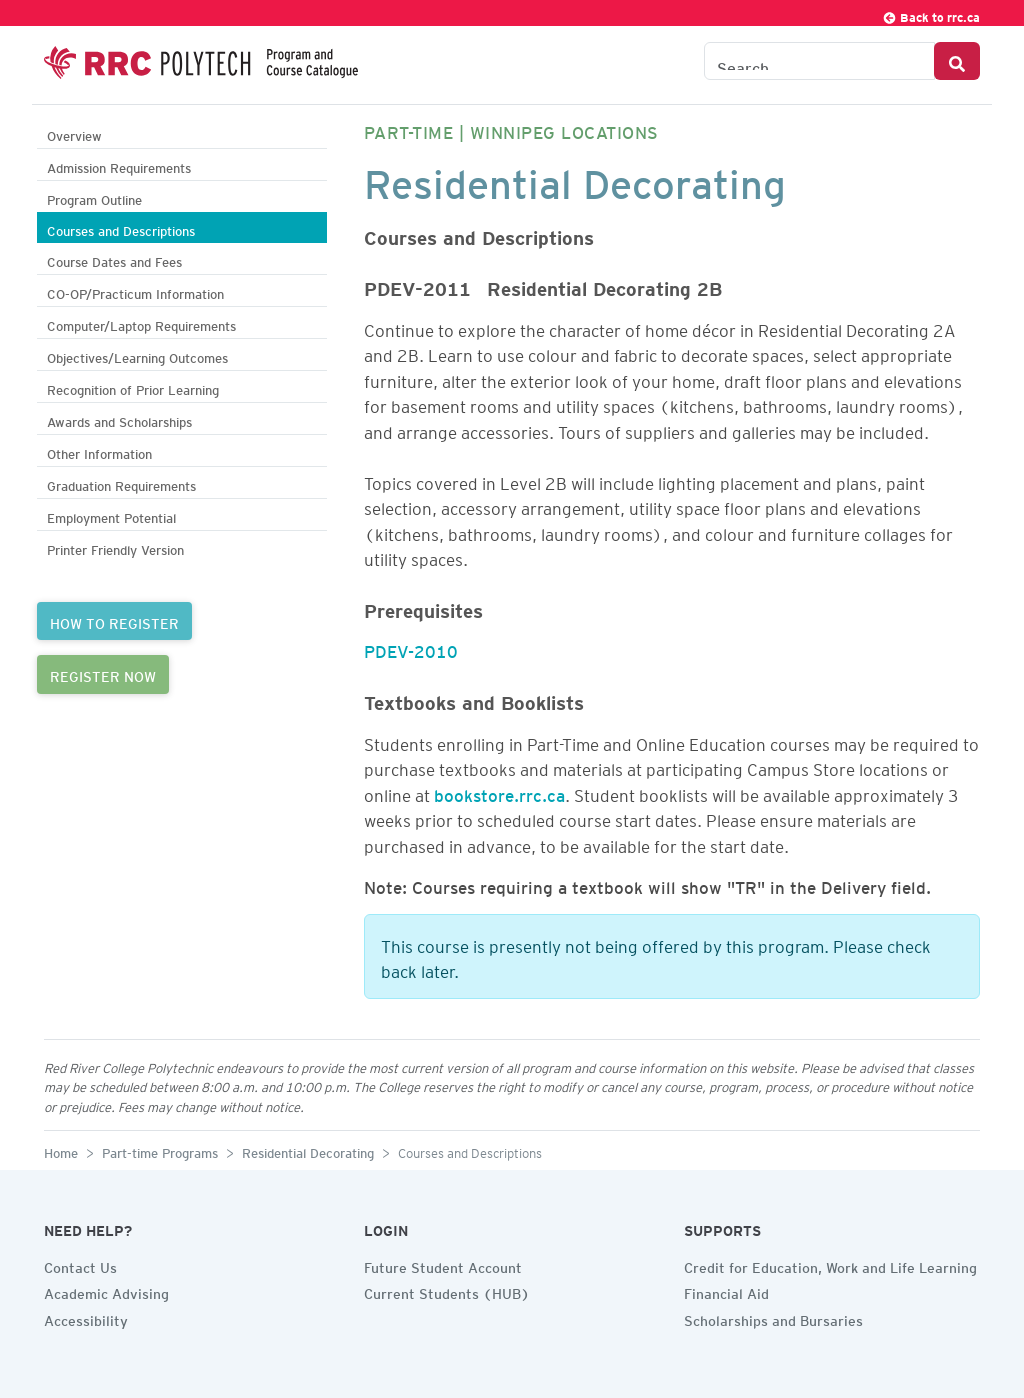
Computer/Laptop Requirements (141, 323)
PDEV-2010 (411, 648)
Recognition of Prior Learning (133, 387)
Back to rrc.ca (931, 14)
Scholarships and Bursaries (773, 1318)
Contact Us (80, 1265)
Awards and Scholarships (119, 419)
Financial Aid (726, 1291)
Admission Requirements (119, 165)
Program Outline (94, 197)
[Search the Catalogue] (819, 61)
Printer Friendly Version (115, 547)
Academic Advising (106, 1291)
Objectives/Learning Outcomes (137, 355)
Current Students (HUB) (447, 1291)
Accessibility (86, 1318)
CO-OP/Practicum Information (135, 291)
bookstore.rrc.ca (499, 792)
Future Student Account (443, 1265)
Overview (74, 133)
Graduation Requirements (121, 483)
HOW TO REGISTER (114, 621)
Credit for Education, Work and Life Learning (830, 1265)
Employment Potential (111, 515)
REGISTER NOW (103, 674)
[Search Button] (957, 61)
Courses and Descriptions (121, 228)
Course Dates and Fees (114, 259)
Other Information (99, 451)
